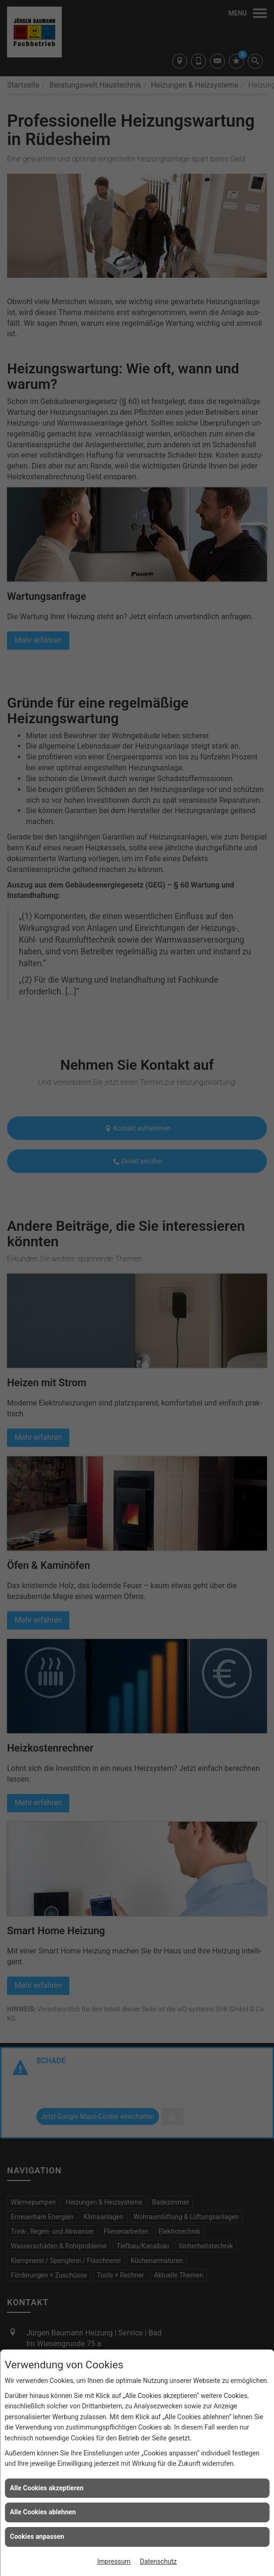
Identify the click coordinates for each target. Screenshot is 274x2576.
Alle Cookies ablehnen (43, 2512)
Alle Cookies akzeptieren (46, 2488)
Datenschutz (158, 2561)
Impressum (113, 2561)
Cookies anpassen (37, 2536)
